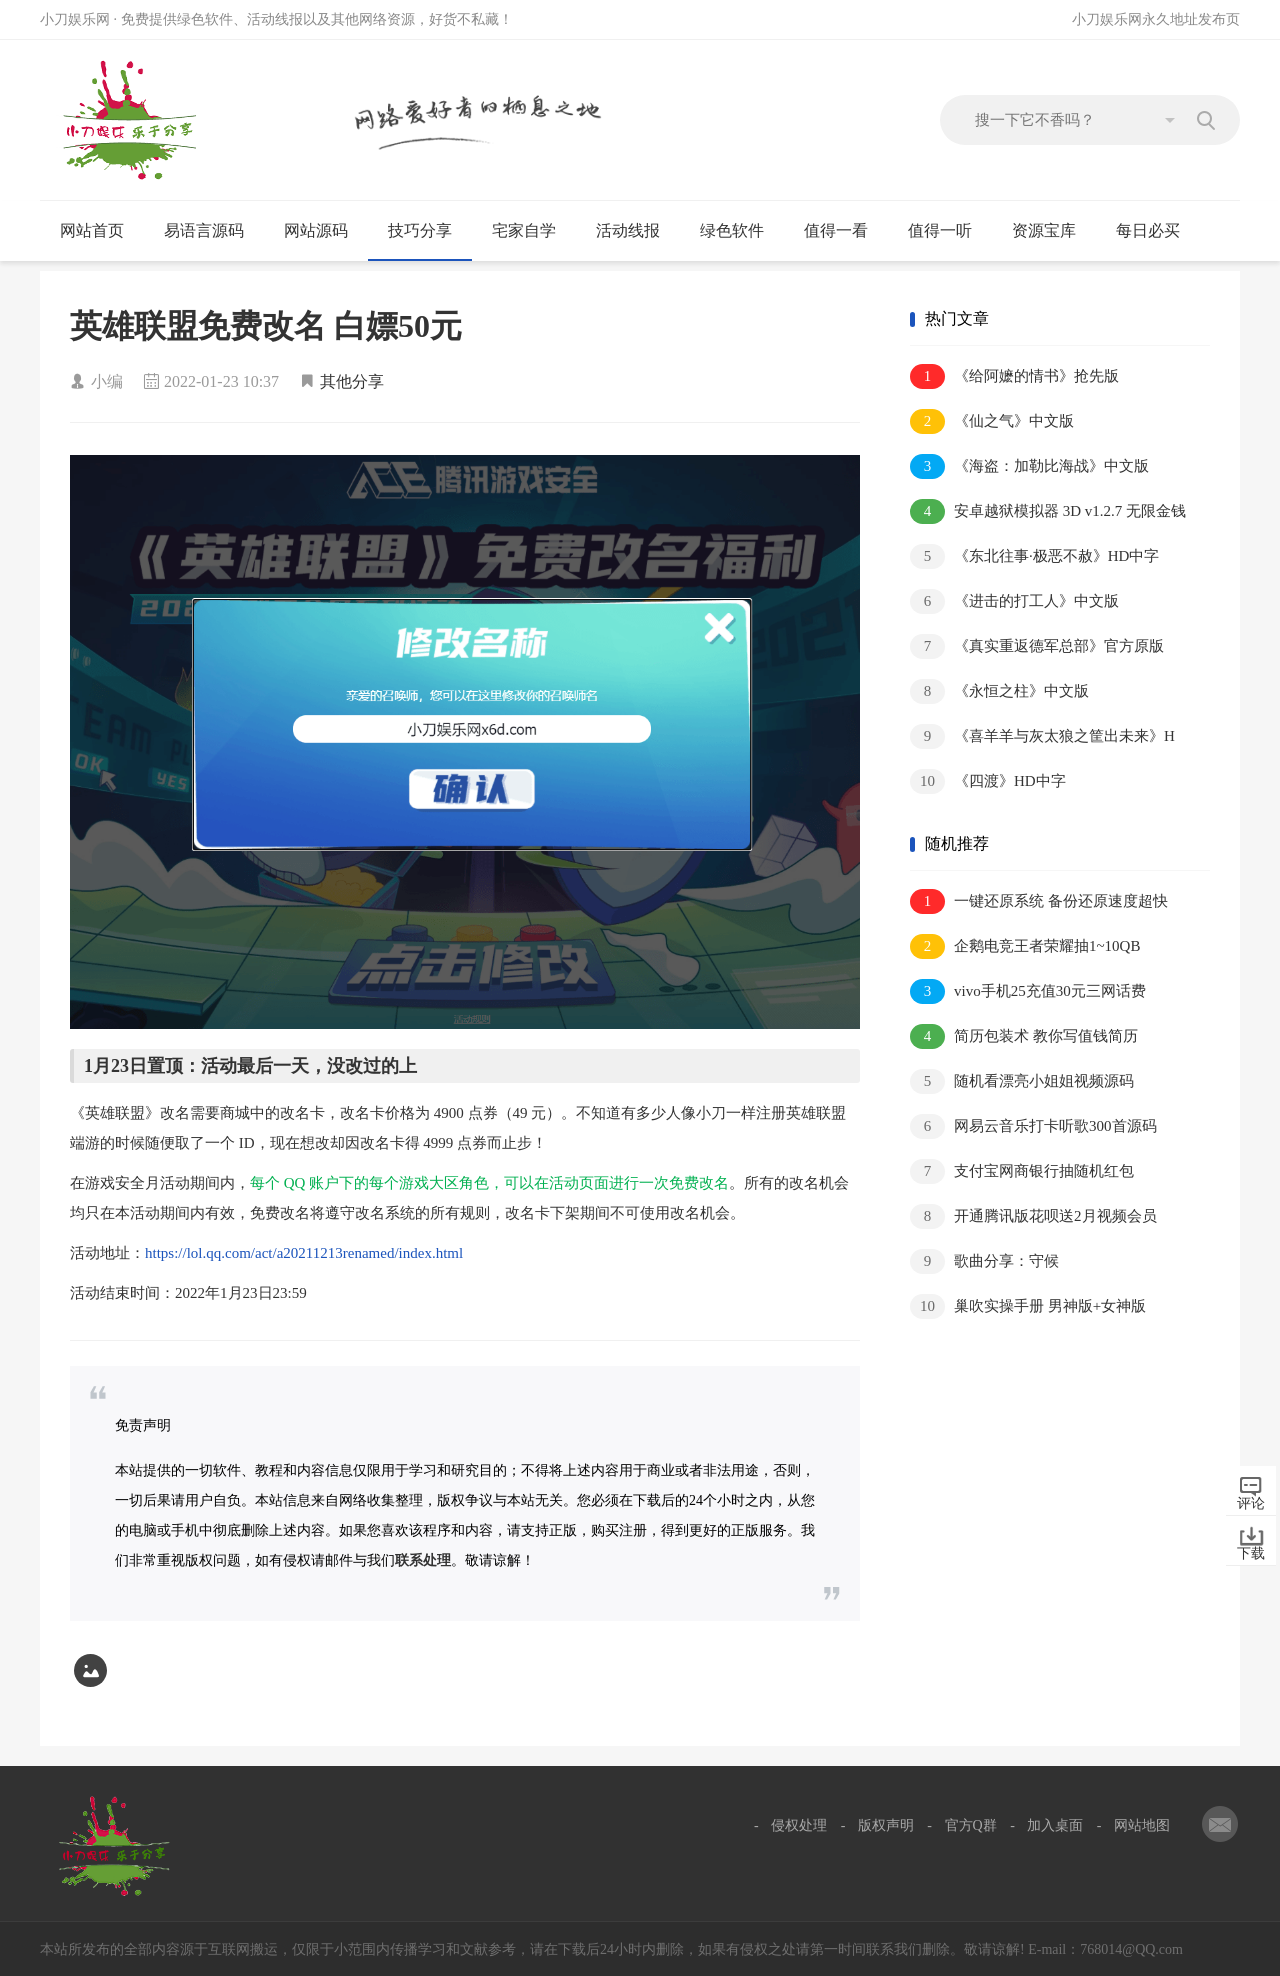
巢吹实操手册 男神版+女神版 (1028, 1306)
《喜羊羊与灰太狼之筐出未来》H (1042, 736)
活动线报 (636, 231)
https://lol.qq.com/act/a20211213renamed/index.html (304, 1253)
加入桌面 (1055, 1825)
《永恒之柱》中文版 (999, 691)
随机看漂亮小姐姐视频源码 (1022, 1081)
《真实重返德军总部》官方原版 (1037, 646)
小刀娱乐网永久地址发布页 (1156, 19)
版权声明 (886, 1825)
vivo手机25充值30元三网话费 (1028, 991)
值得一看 (844, 231)
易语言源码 (212, 231)
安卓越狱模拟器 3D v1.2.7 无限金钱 (1048, 511)
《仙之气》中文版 (992, 421)
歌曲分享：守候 (984, 1261)
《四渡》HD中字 (988, 781)
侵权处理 (799, 1825)
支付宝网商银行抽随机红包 (1022, 1171)
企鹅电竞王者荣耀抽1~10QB (1025, 946)
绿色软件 (740, 231)
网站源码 (324, 231)
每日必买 (1148, 230)
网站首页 (92, 230)
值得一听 (948, 231)
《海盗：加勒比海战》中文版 (1029, 466)
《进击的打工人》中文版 (1014, 601)
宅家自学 (532, 231)
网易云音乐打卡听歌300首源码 (1033, 1126)
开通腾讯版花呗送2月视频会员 (1033, 1216)
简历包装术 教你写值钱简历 (1024, 1036)
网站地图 (1142, 1825)
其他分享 (352, 381)
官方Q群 (971, 1825)
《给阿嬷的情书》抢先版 (1014, 376)
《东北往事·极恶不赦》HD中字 (1034, 556)
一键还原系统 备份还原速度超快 (1039, 901)
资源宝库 (1052, 231)
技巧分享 (428, 231)
